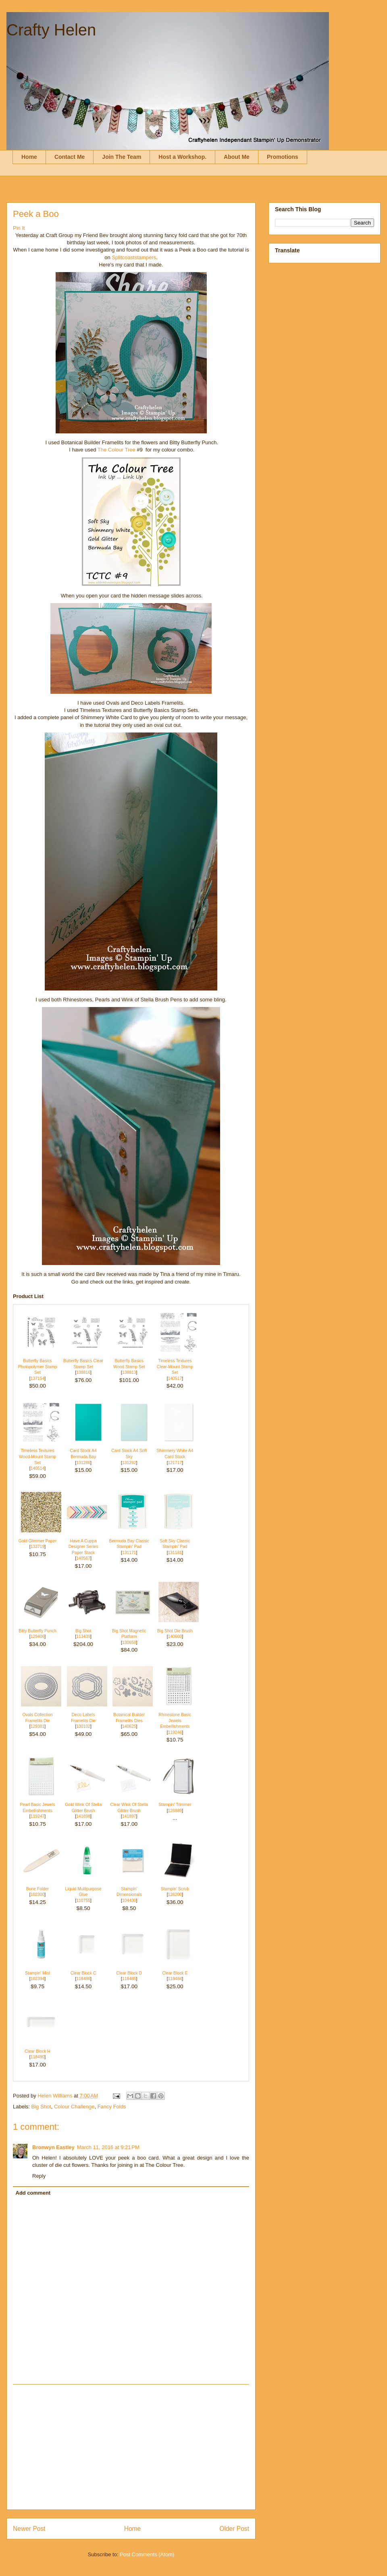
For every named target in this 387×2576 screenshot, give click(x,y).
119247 (38, 1816)
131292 (129, 1463)
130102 (83, 1726)
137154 (38, 1378)
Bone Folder (37, 1889)
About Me (237, 157)
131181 (175, 1552)
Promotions (282, 157)
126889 (175, 1810)
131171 (129, 1552)
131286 (83, 1463)
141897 (129, 1816)
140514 (38, 1468)
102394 (38, 1979)
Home (29, 157)
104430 (129, 1900)
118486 (83, 1979)
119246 (175, 1732)
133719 (38, 1546)
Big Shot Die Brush (175, 1631)
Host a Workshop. (182, 157)
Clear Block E (174, 1973)
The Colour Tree (116, 450)
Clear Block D (129, 1973)
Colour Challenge (74, 2107)
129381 (38, 1726)
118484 (175, 1979)
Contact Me (69, 157)
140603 (175, 1636)
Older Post (234, 2528)
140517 (175, 1378)
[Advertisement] (131, 2447)
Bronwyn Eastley (53, 2147)
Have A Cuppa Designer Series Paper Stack (83, 1547)
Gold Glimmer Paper (38, 1541)
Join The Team (121, 157)
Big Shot (83, 1631)
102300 (38, 1894)
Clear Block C (83, 1973)
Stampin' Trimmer (174, 1804)
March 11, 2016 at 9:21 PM (108, 2147)
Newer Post (29, 2528)
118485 (129, 1979)
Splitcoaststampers (134, 257)
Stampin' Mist (37, 1973)
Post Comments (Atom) (147, 2554)
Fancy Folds (112, 2107)
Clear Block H (37, 2051)
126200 (175, 1894)
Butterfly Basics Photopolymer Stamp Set (37, 1367)
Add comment (33, 2193)
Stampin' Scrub (175, 1889)
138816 (83, 1372)
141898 (83, 1816)
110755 (83, 1900)
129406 (38, 1636)
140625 (129, 1726)
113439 (83, 1636)
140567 (83, 1558)
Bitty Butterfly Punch (37, 1631)
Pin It (19, 228)
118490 (38, 2057)
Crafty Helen (51, 30)
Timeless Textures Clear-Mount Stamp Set (175, 1367)
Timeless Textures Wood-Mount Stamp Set (37, 1456)
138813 (129, 1372)
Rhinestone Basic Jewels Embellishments (174, 1720)
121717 (175, 1463)
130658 (129, 1642)
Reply (39, 2176)
